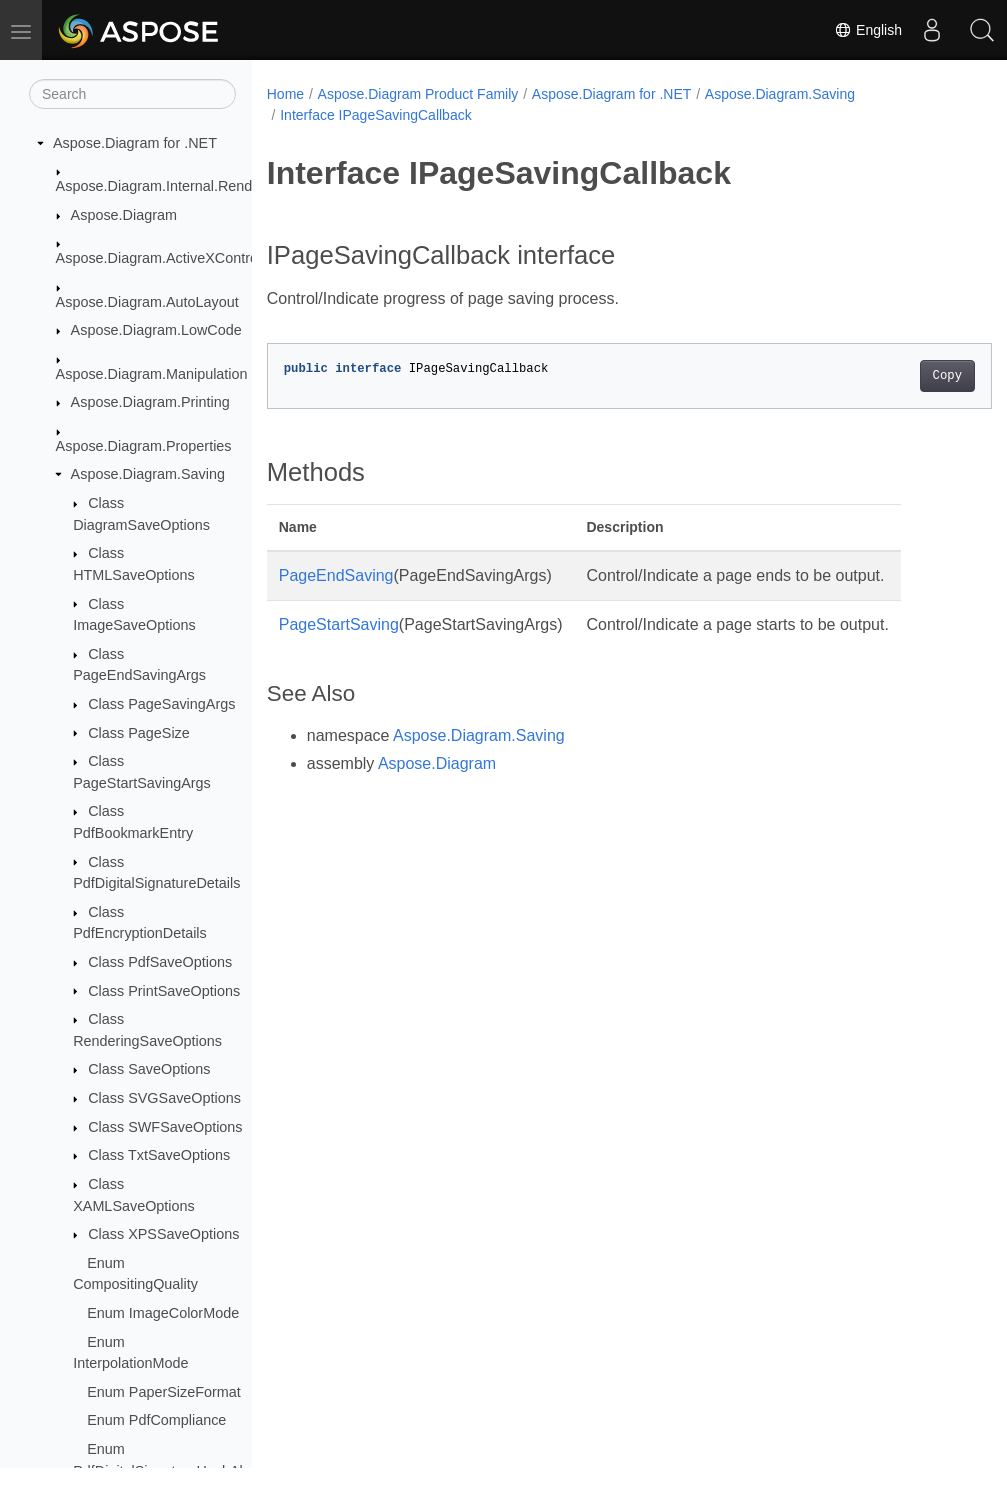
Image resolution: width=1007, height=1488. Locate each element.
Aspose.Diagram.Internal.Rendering (170, 186)
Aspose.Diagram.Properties (144, 446)
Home (285, 94)
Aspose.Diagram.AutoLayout (147, 302)
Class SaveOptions (149, 1069)
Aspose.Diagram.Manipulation (152, 374)
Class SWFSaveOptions (165, 1127)
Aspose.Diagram (124, 215)
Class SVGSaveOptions (164, 1098)
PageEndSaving (336, 575)
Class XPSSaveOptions (163, 1234)
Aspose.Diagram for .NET (135, 143)
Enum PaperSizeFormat (164, 1392)
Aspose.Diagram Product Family (418, 94)
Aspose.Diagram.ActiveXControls (162, 258)
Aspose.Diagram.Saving (148, 474)
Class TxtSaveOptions (159, 1155)
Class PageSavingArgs (161, 704)
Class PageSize (139, 733)
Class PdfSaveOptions (160, 962)
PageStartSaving (339, 624)
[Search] (132, 94)
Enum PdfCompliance (156, 1420)
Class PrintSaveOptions (164, 991)
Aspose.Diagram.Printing (150, 402)
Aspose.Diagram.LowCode (156, 330)
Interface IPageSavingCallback (375, 115)
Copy (896, 376)
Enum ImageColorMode (163, 1313)
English (868, 30)
